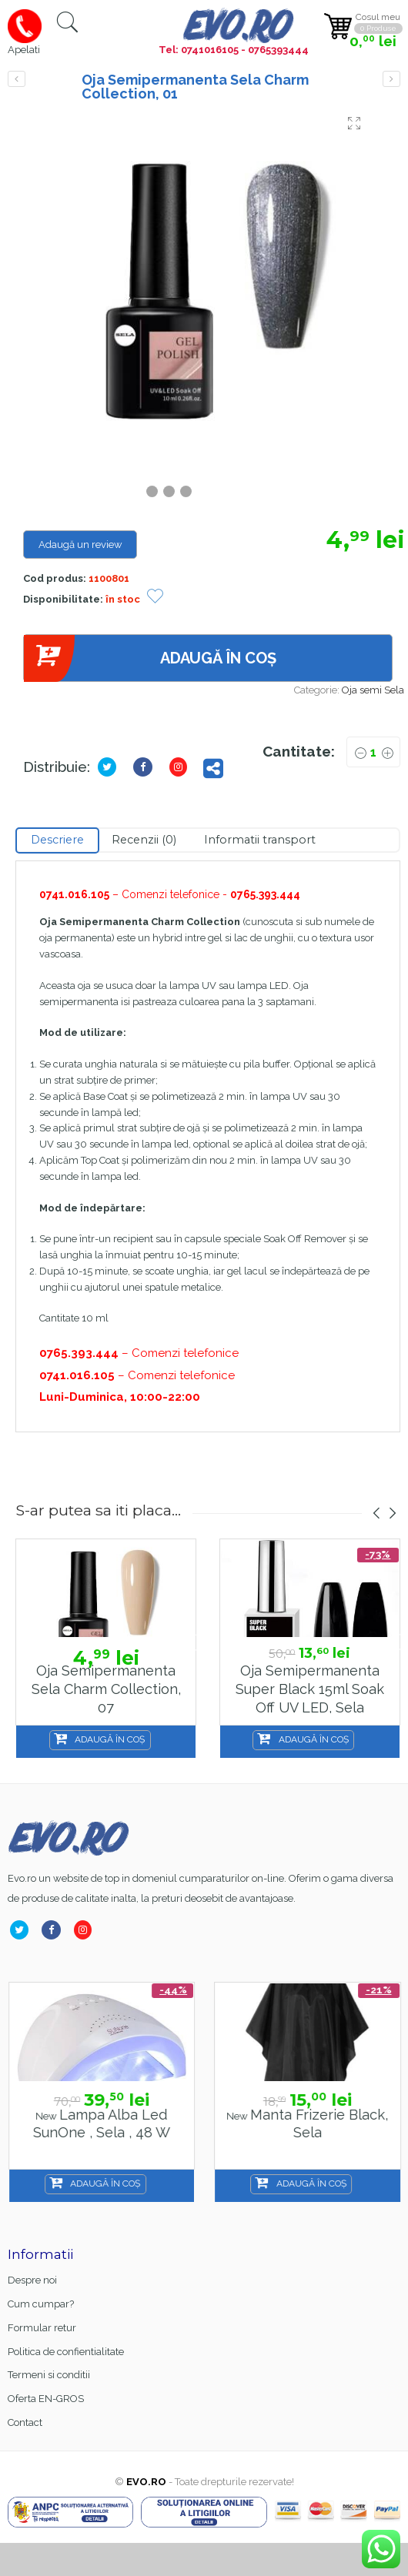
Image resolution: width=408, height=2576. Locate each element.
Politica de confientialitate (66, 2351)
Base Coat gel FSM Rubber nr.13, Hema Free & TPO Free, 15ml (100, 2133)
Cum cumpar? (41, 2304)
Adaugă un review (80, 544)
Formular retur (42, 2328)
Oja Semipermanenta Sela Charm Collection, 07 (106, 1688)
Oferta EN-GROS (46, 2398)
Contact (25, 2422)
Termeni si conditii (49, 2375)
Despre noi (32, 2280)
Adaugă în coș (150, 658)
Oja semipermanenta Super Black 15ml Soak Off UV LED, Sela (310, 1688)
